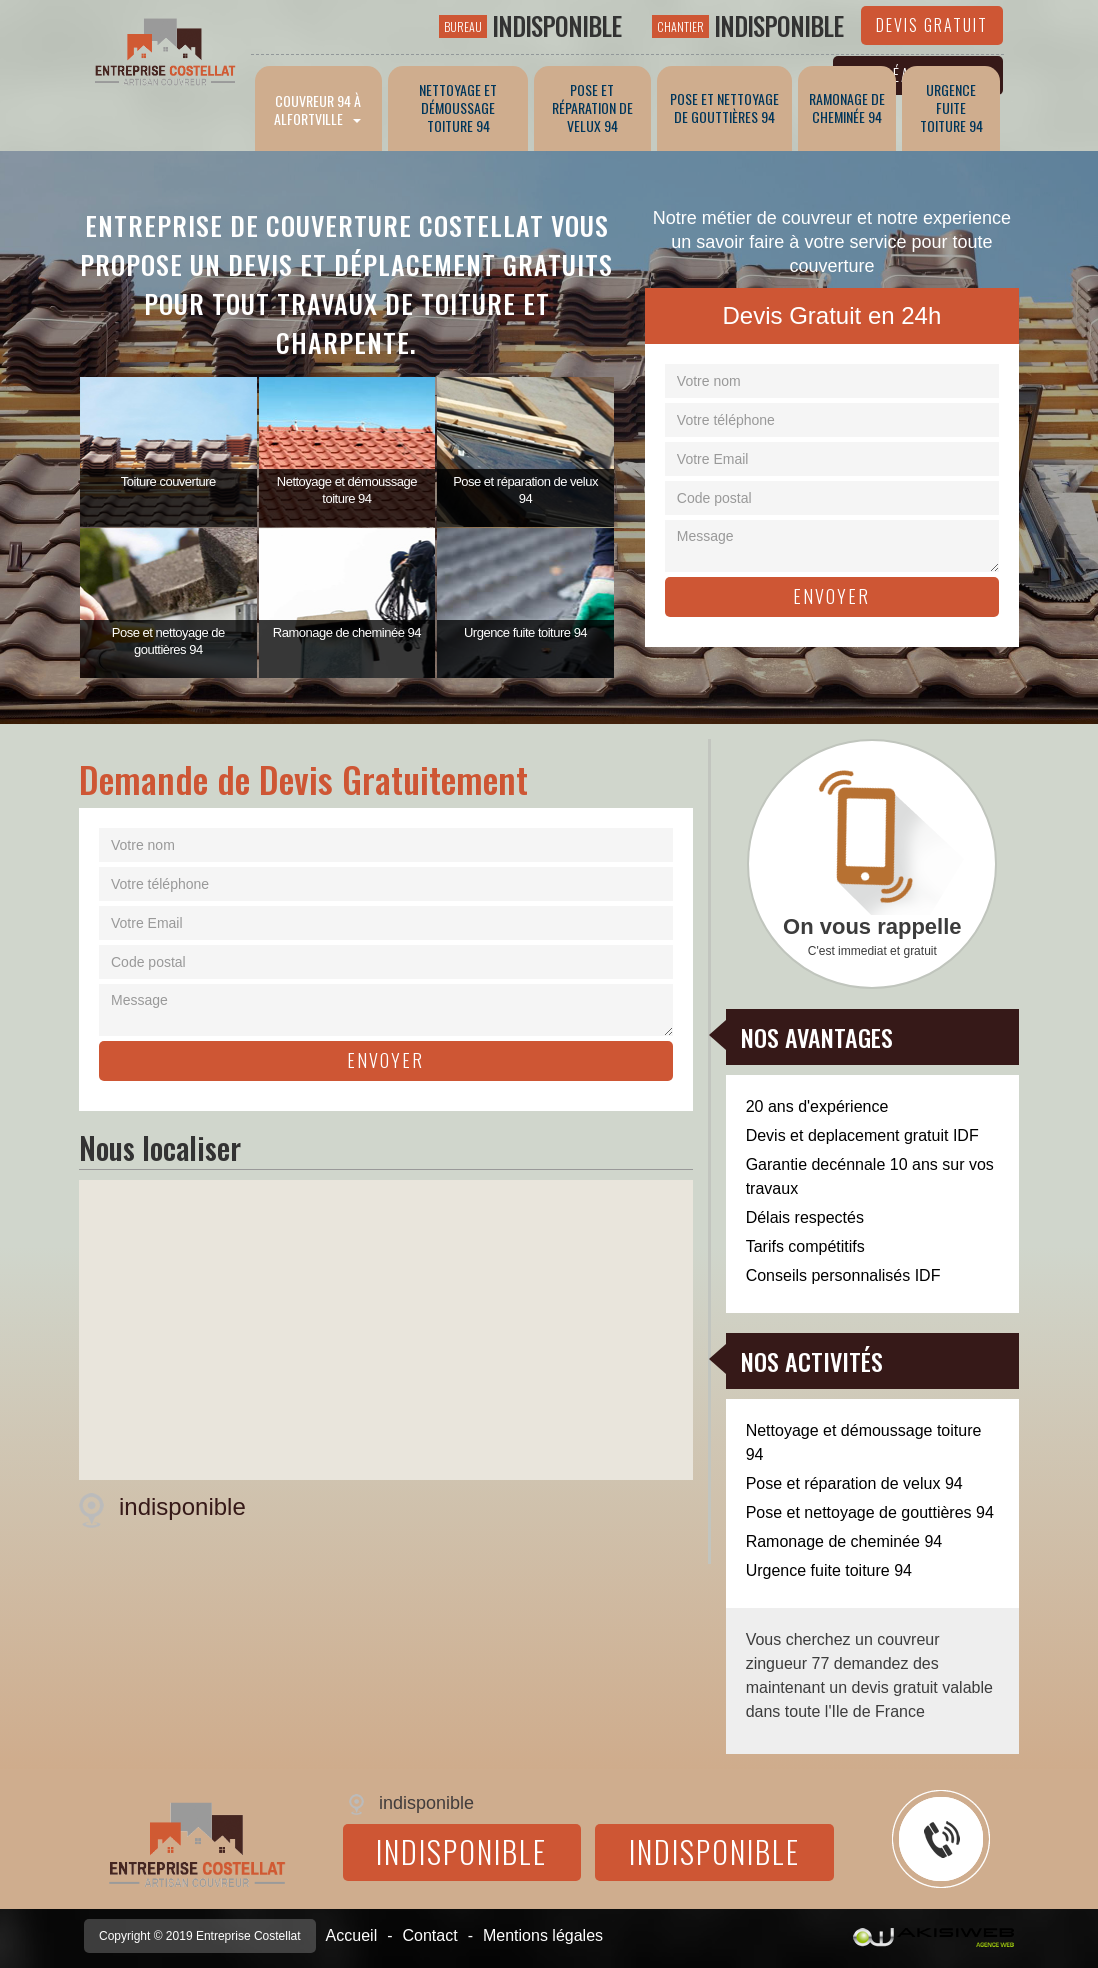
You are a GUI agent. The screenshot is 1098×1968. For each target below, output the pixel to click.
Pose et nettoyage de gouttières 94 (870, 1512)
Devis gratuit (932, 25)
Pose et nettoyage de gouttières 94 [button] (724, 107)
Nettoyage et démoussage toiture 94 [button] (458, 107)
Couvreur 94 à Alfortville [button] (318, 110)
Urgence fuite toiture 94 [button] (951, 107)
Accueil (352, 1935)
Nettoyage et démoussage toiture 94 (864, 1442)
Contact (430, 1935)
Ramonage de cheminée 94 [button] (847, 107)
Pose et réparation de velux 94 (854, 1483)
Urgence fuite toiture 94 (829, 1570)
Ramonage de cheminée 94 (844, 1541)
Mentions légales (543, 1935)
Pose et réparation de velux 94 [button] (592, 107)
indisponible (530, 25)
